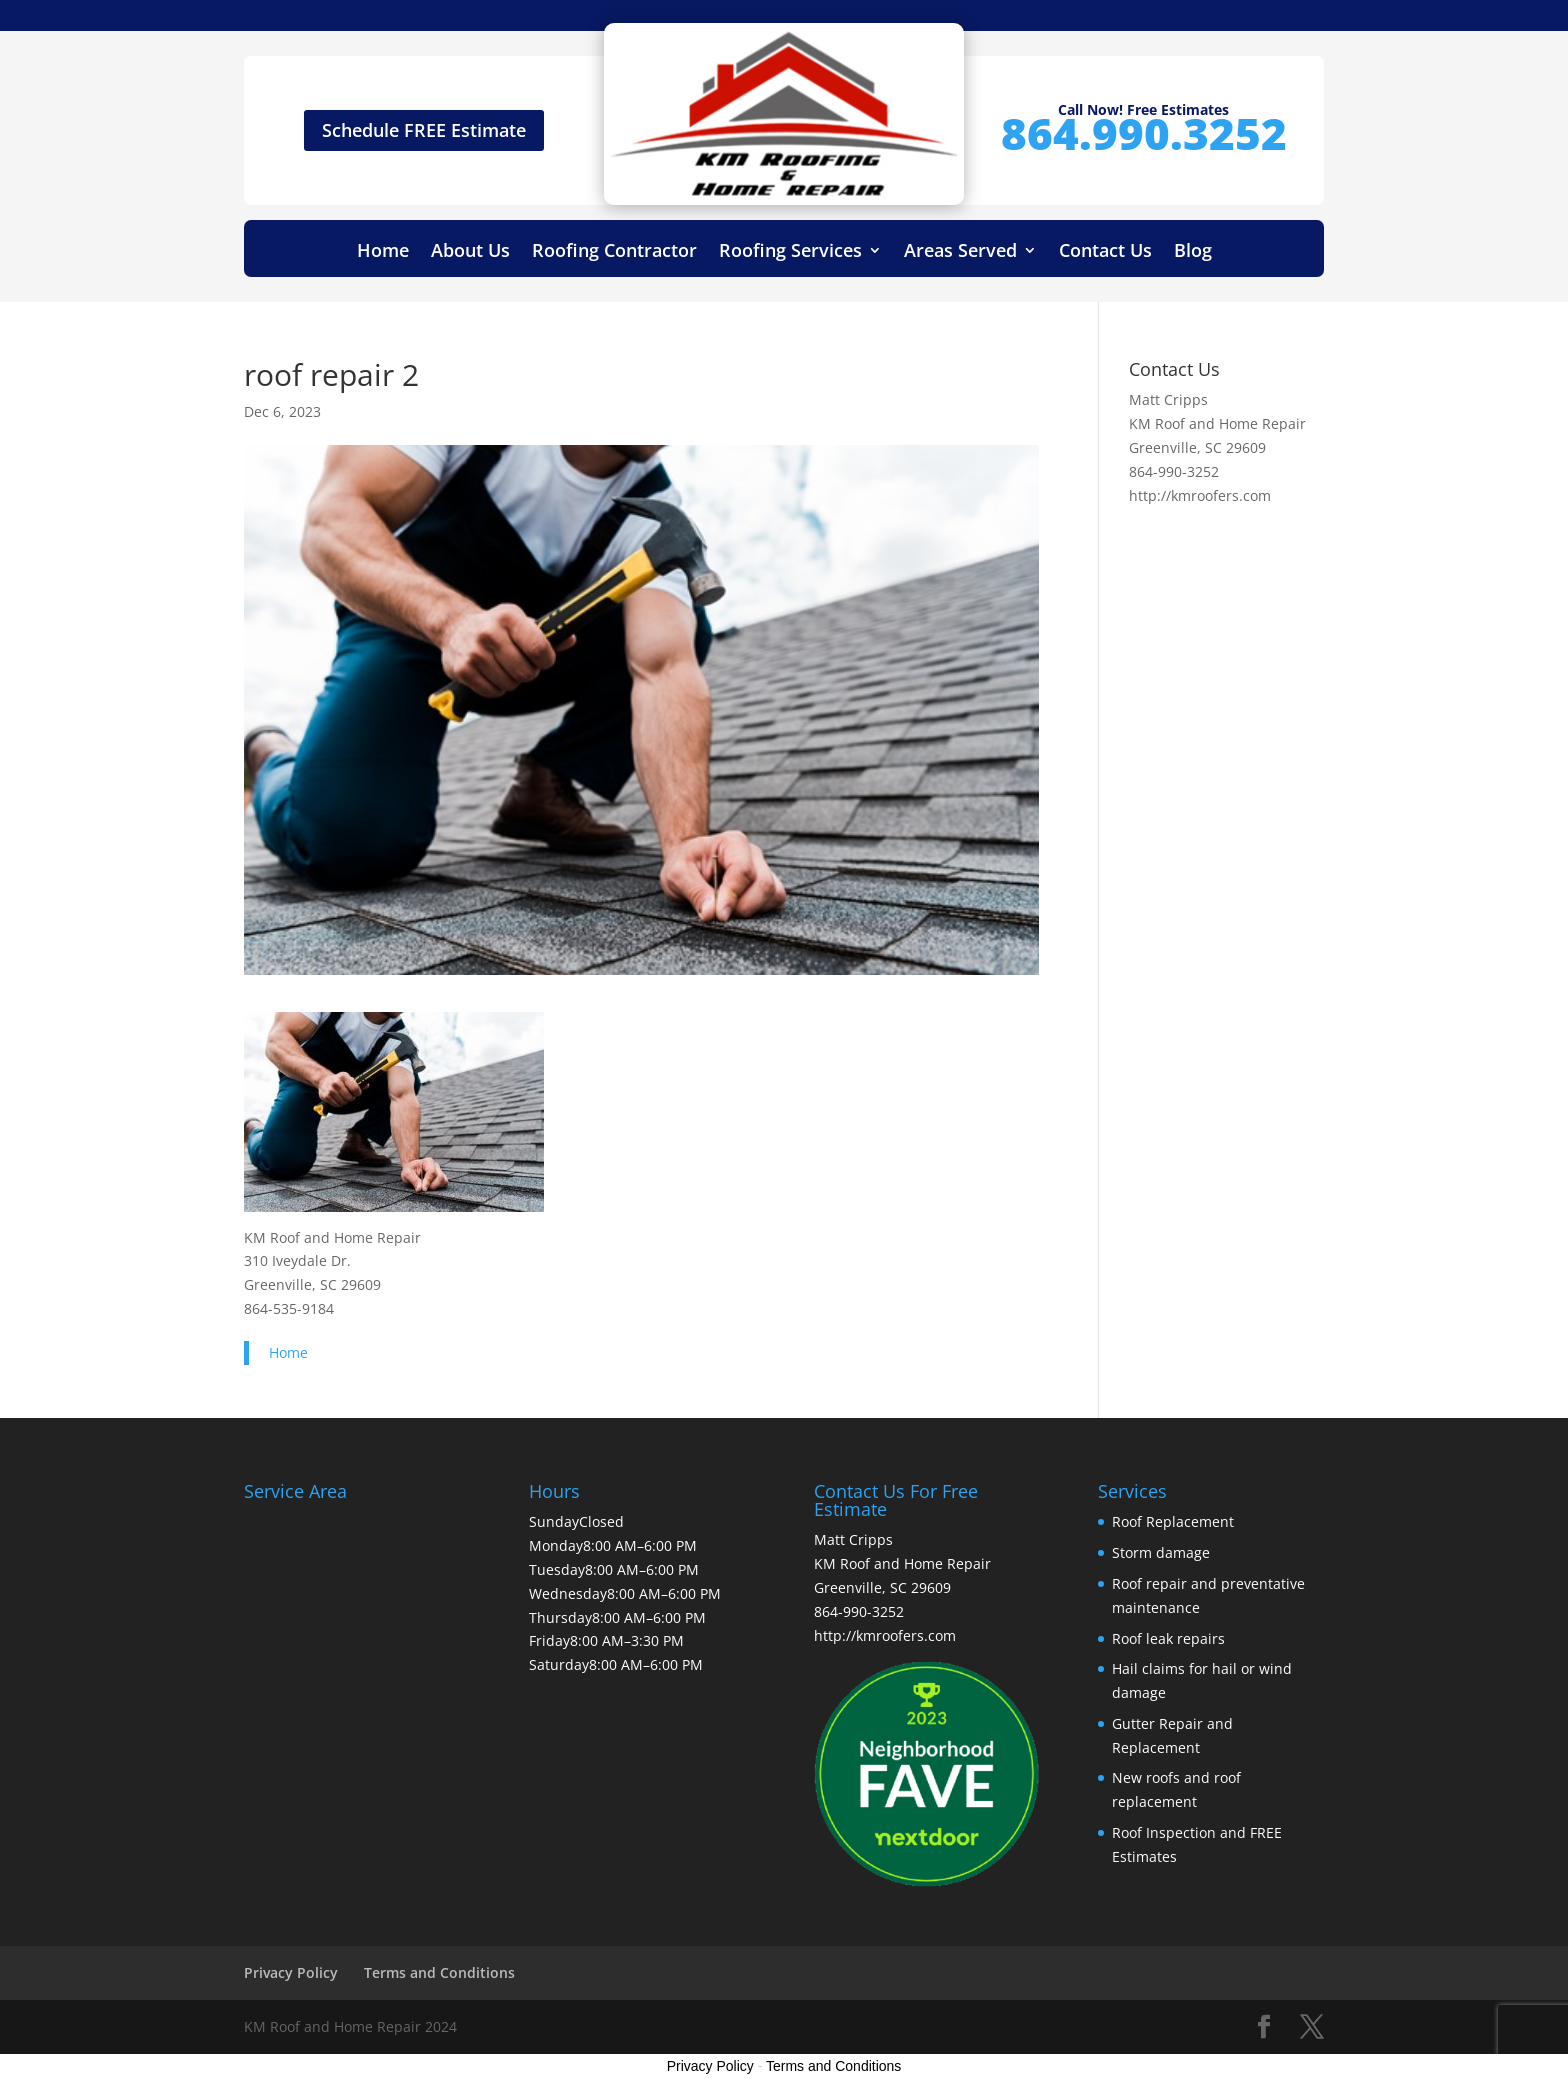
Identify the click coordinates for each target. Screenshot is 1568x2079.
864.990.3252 (1144, 133)
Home (383, 252)
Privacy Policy (291, 1972)
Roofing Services (790, 252)
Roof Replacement (1173, 1521)
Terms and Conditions (439, 1972)
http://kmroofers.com (1200, 495)
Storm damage (1161, 1552)
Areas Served (960, 252)
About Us (470, 252)
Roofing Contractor (614, 252)
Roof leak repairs (1168, 1638)
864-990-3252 (1174, 471)
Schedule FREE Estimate (424, 130)
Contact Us (1105, 252)
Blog (1193, 252)
